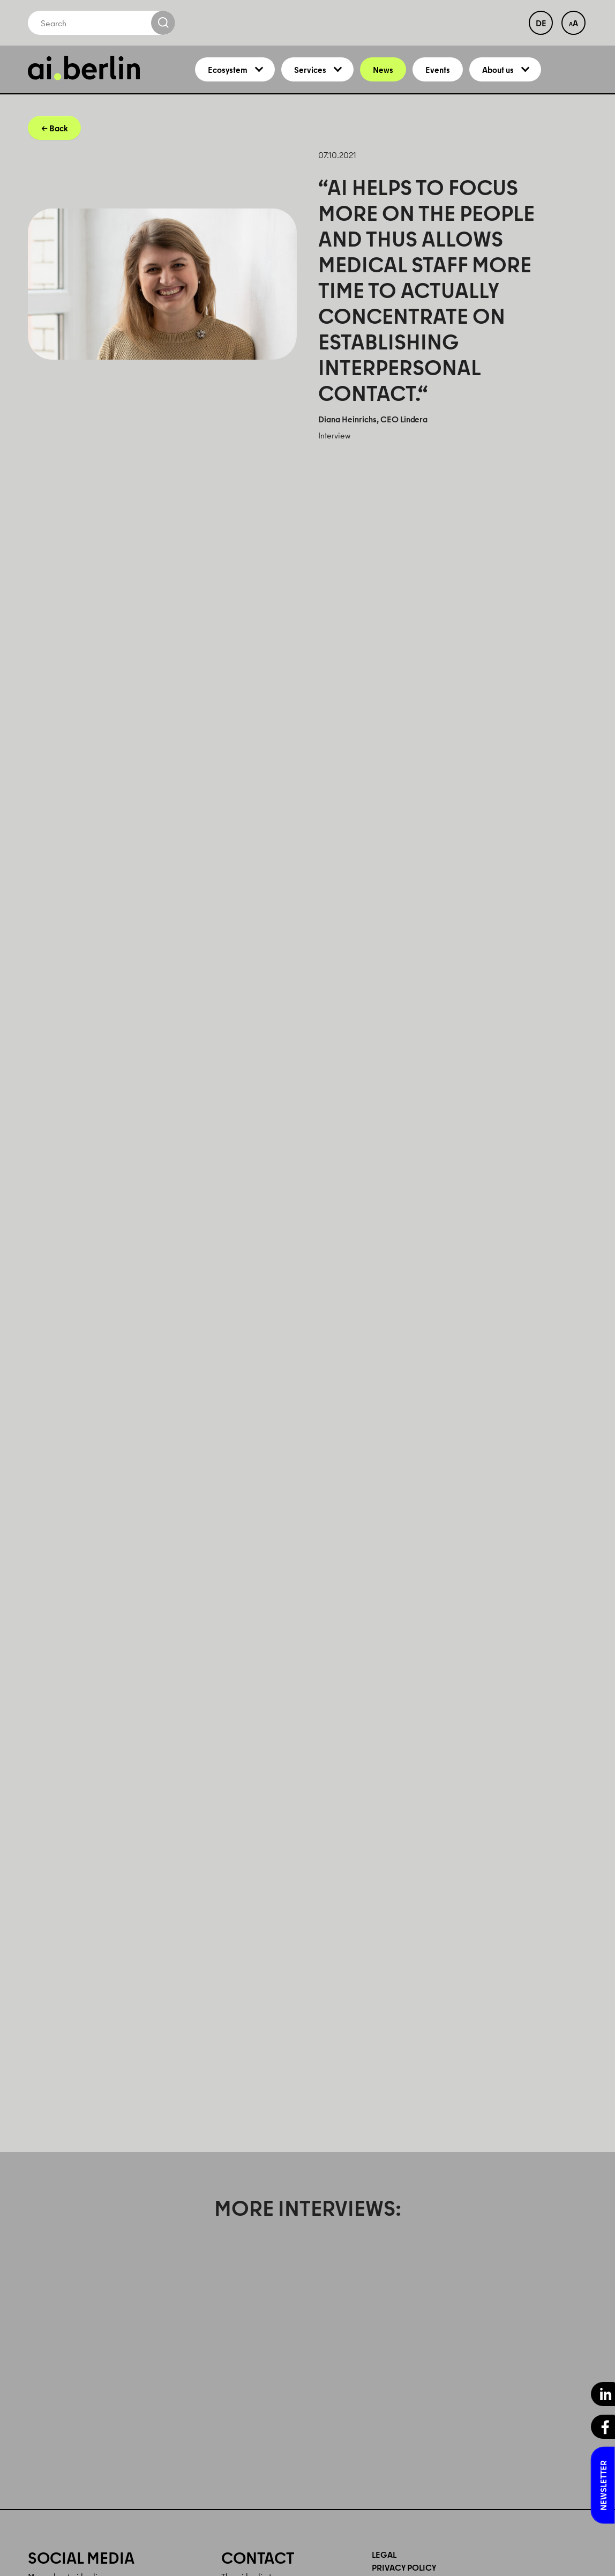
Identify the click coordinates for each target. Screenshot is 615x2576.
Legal (384, 2563)
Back (58, 137)
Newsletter (603, 2485)
